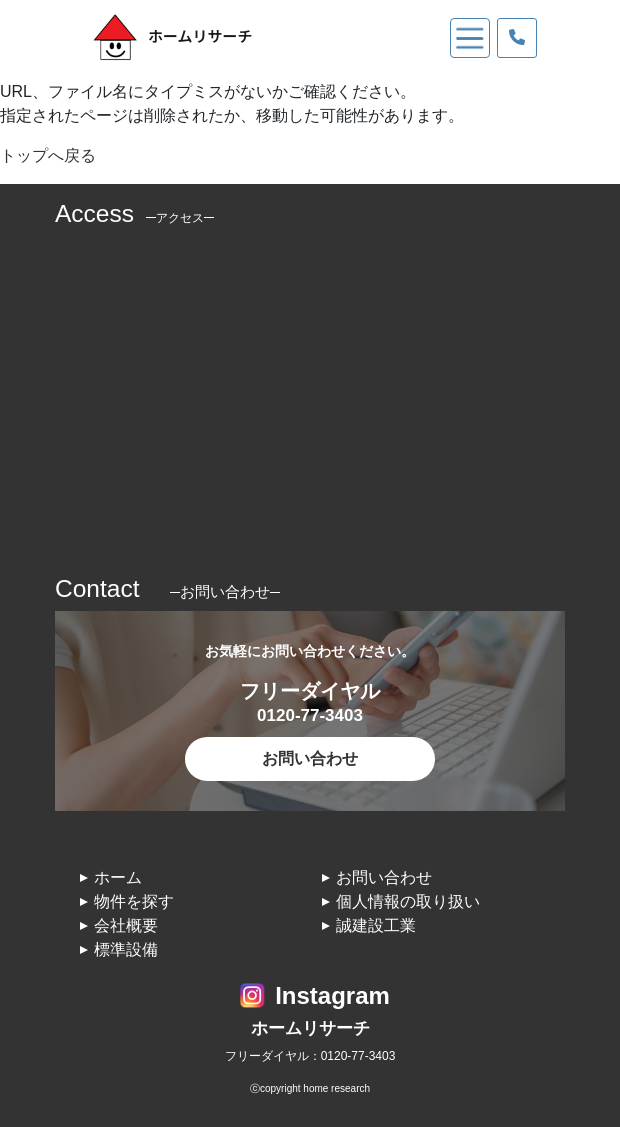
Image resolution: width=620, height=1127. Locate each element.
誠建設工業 (376, 925)
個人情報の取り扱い (408, 901)
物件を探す (134, 901)
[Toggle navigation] (470, 38)
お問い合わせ (310, 758)
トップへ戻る (48, 155)
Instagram (332, 995)
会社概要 (126, 925)
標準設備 (126, 949)
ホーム (118, 877)
